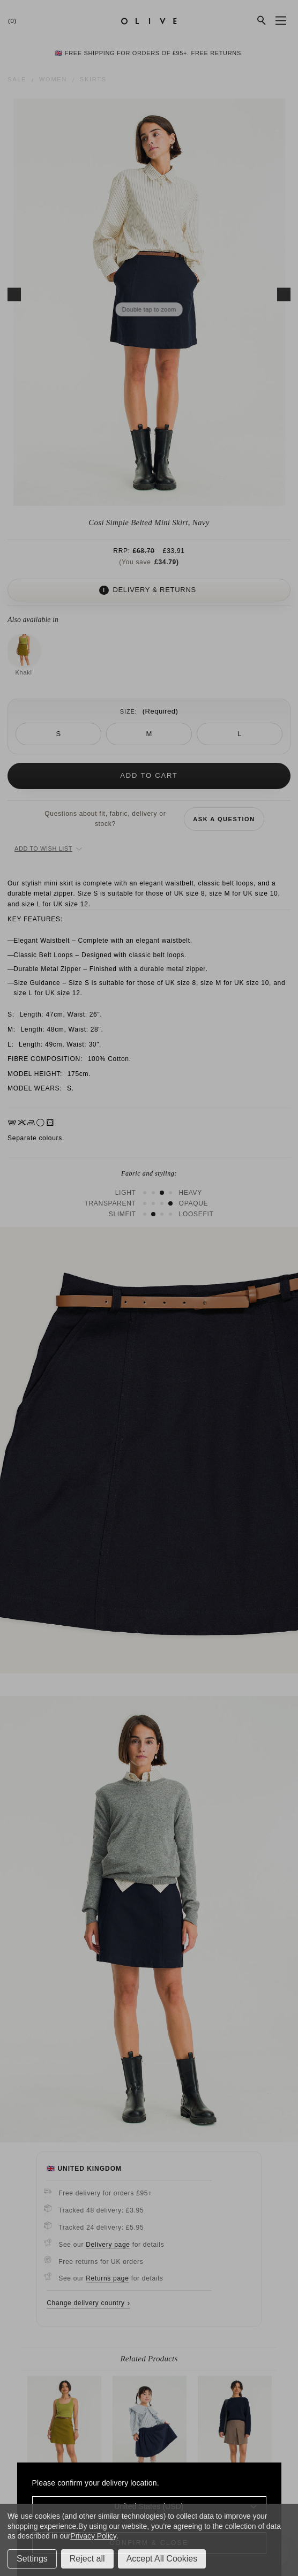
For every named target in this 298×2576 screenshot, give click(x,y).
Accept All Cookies (162, 2558)
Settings (32, 2558)
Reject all (87, 2558)
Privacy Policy (93, 2536)
